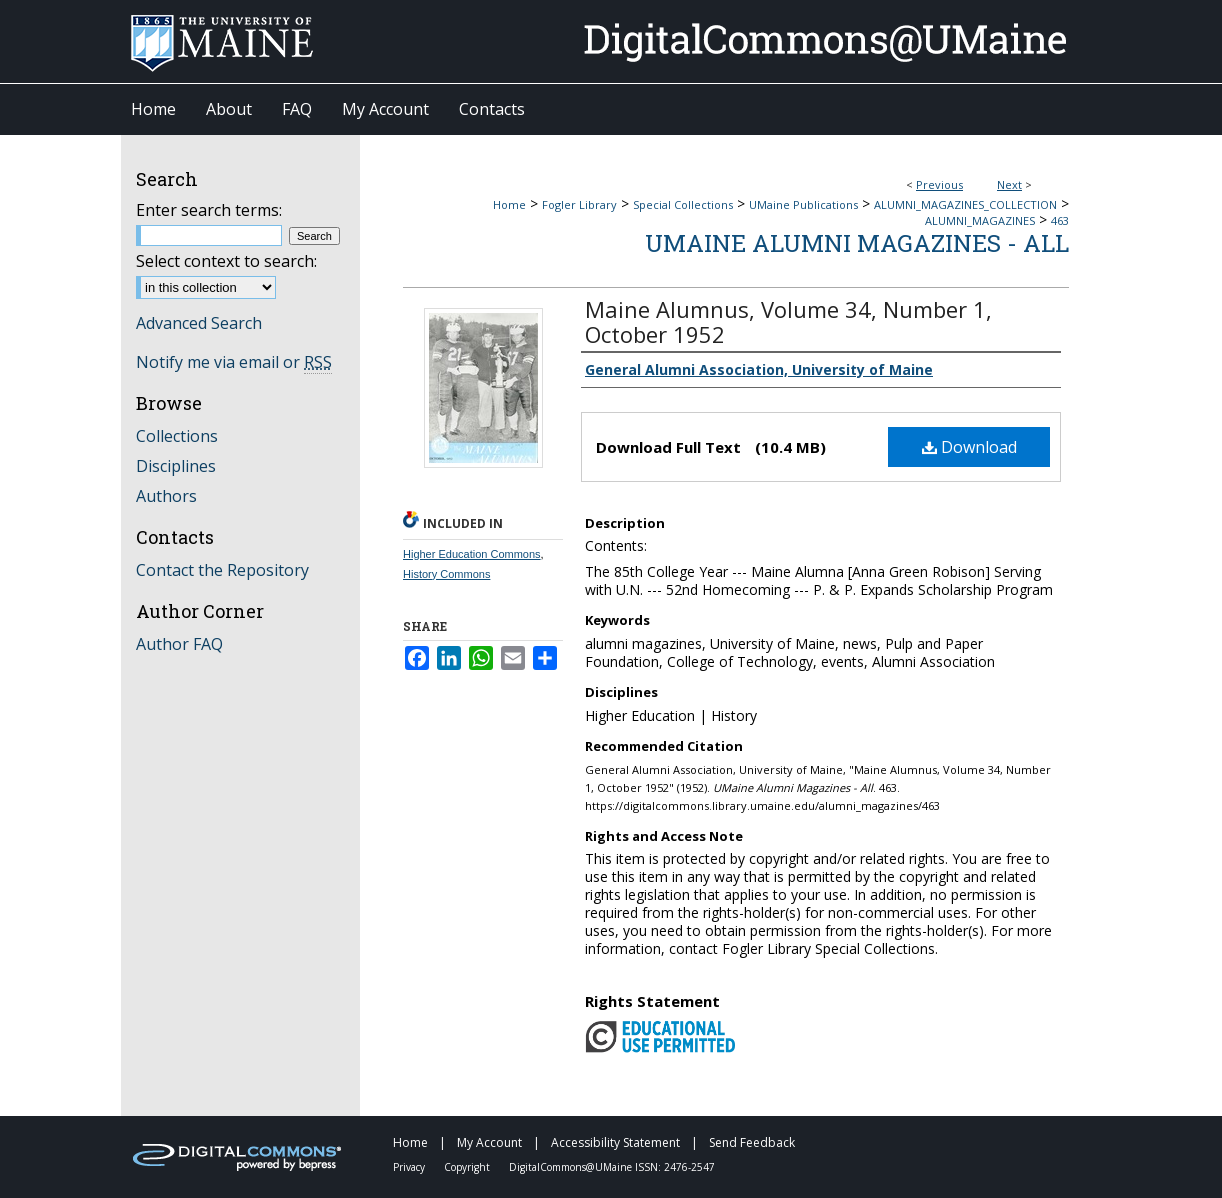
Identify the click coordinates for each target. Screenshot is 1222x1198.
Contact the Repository (222, 570)
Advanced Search (199, 323)
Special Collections (683, 204)
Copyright (468, 1167)
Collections (177, 436)
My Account (491, 1142)
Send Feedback (752, 1142)
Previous (939, 184)
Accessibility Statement (617, 1142)
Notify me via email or (234, 362)
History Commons (446, 574)
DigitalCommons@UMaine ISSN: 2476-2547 (612, 1167)
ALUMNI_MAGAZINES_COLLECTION (965, 204)
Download (969, 447)
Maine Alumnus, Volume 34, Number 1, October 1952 (788, 321)
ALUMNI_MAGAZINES (980, 220)
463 (1060, 220)
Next (1009, 184)
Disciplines (176, 466)
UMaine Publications (803, 204)
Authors (166, 496)
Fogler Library (579, 204)
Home (509, 204)
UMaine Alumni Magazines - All (857, 243)
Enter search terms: (209, 210)
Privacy (410, 1167)
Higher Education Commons (472, 554)
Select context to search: (226, 261)
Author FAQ (179, 644)
